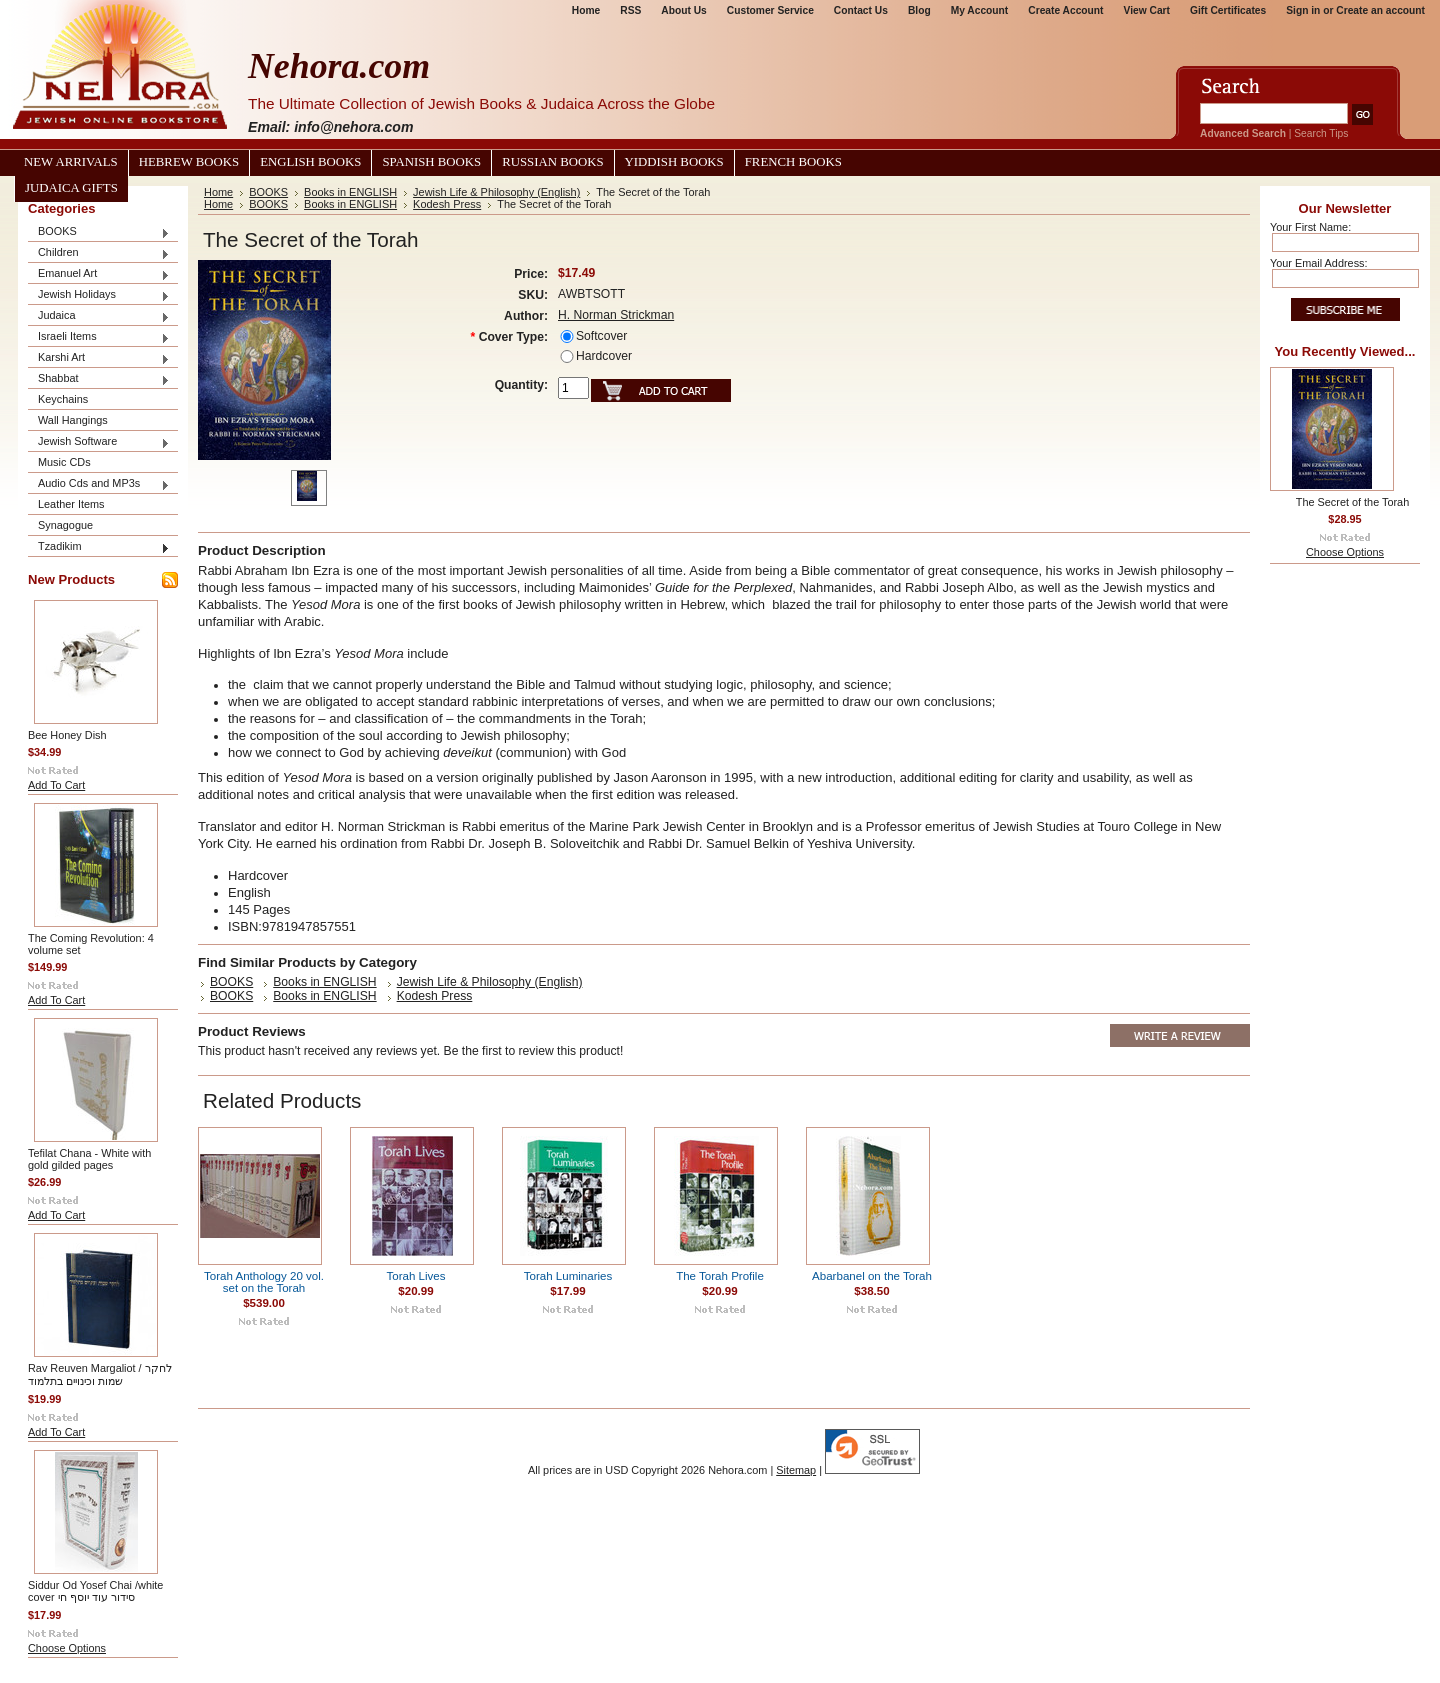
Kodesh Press (447, 204)
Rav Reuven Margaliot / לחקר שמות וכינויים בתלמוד (100, 1374)
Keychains (63, 399)
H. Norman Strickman (616, 315)
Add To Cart (56, 785)
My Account (980, 10)
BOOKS (99, 232)
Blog (919, 10)
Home (586, 10)
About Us (683, 10)
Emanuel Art (99, 274)
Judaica (99, 316)
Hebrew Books (189, 162)
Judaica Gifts (71, 188)
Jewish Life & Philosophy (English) (496, 192)
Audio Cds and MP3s (99, 484)
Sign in (1303, 10)
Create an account (1380, 10)
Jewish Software (99, 442)
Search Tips (1321, 133)
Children (99, 253)
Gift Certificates (1228, 10)
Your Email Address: (1319, 263)
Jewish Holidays (99, 295)
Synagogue (65, 525)
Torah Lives (415, 1276)
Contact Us (861, 10)
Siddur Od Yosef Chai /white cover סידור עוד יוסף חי (95, 1591)
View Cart (1147, 10)
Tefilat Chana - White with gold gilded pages (89, 1159)
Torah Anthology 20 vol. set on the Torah (264, 1282)
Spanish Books (431, 162)
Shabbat (99, 379)
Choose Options (67, 1648)
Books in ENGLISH (350, 192)
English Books (310, 162)
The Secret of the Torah (1352, 502)
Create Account (1065, 10)
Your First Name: (1310, 227)
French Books (793, 162)
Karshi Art (99, 358)
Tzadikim (99, 547)
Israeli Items (99, 337)
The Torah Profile (720, 1276)
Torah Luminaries (568, 1276)
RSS (630, 10)
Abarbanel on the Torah (872, 1276)
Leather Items (71, 504)
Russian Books (552, 162)
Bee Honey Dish (67, 735)
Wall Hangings (73, 420)
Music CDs (64, 462)
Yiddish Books (674, 162)
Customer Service (770, 10)
